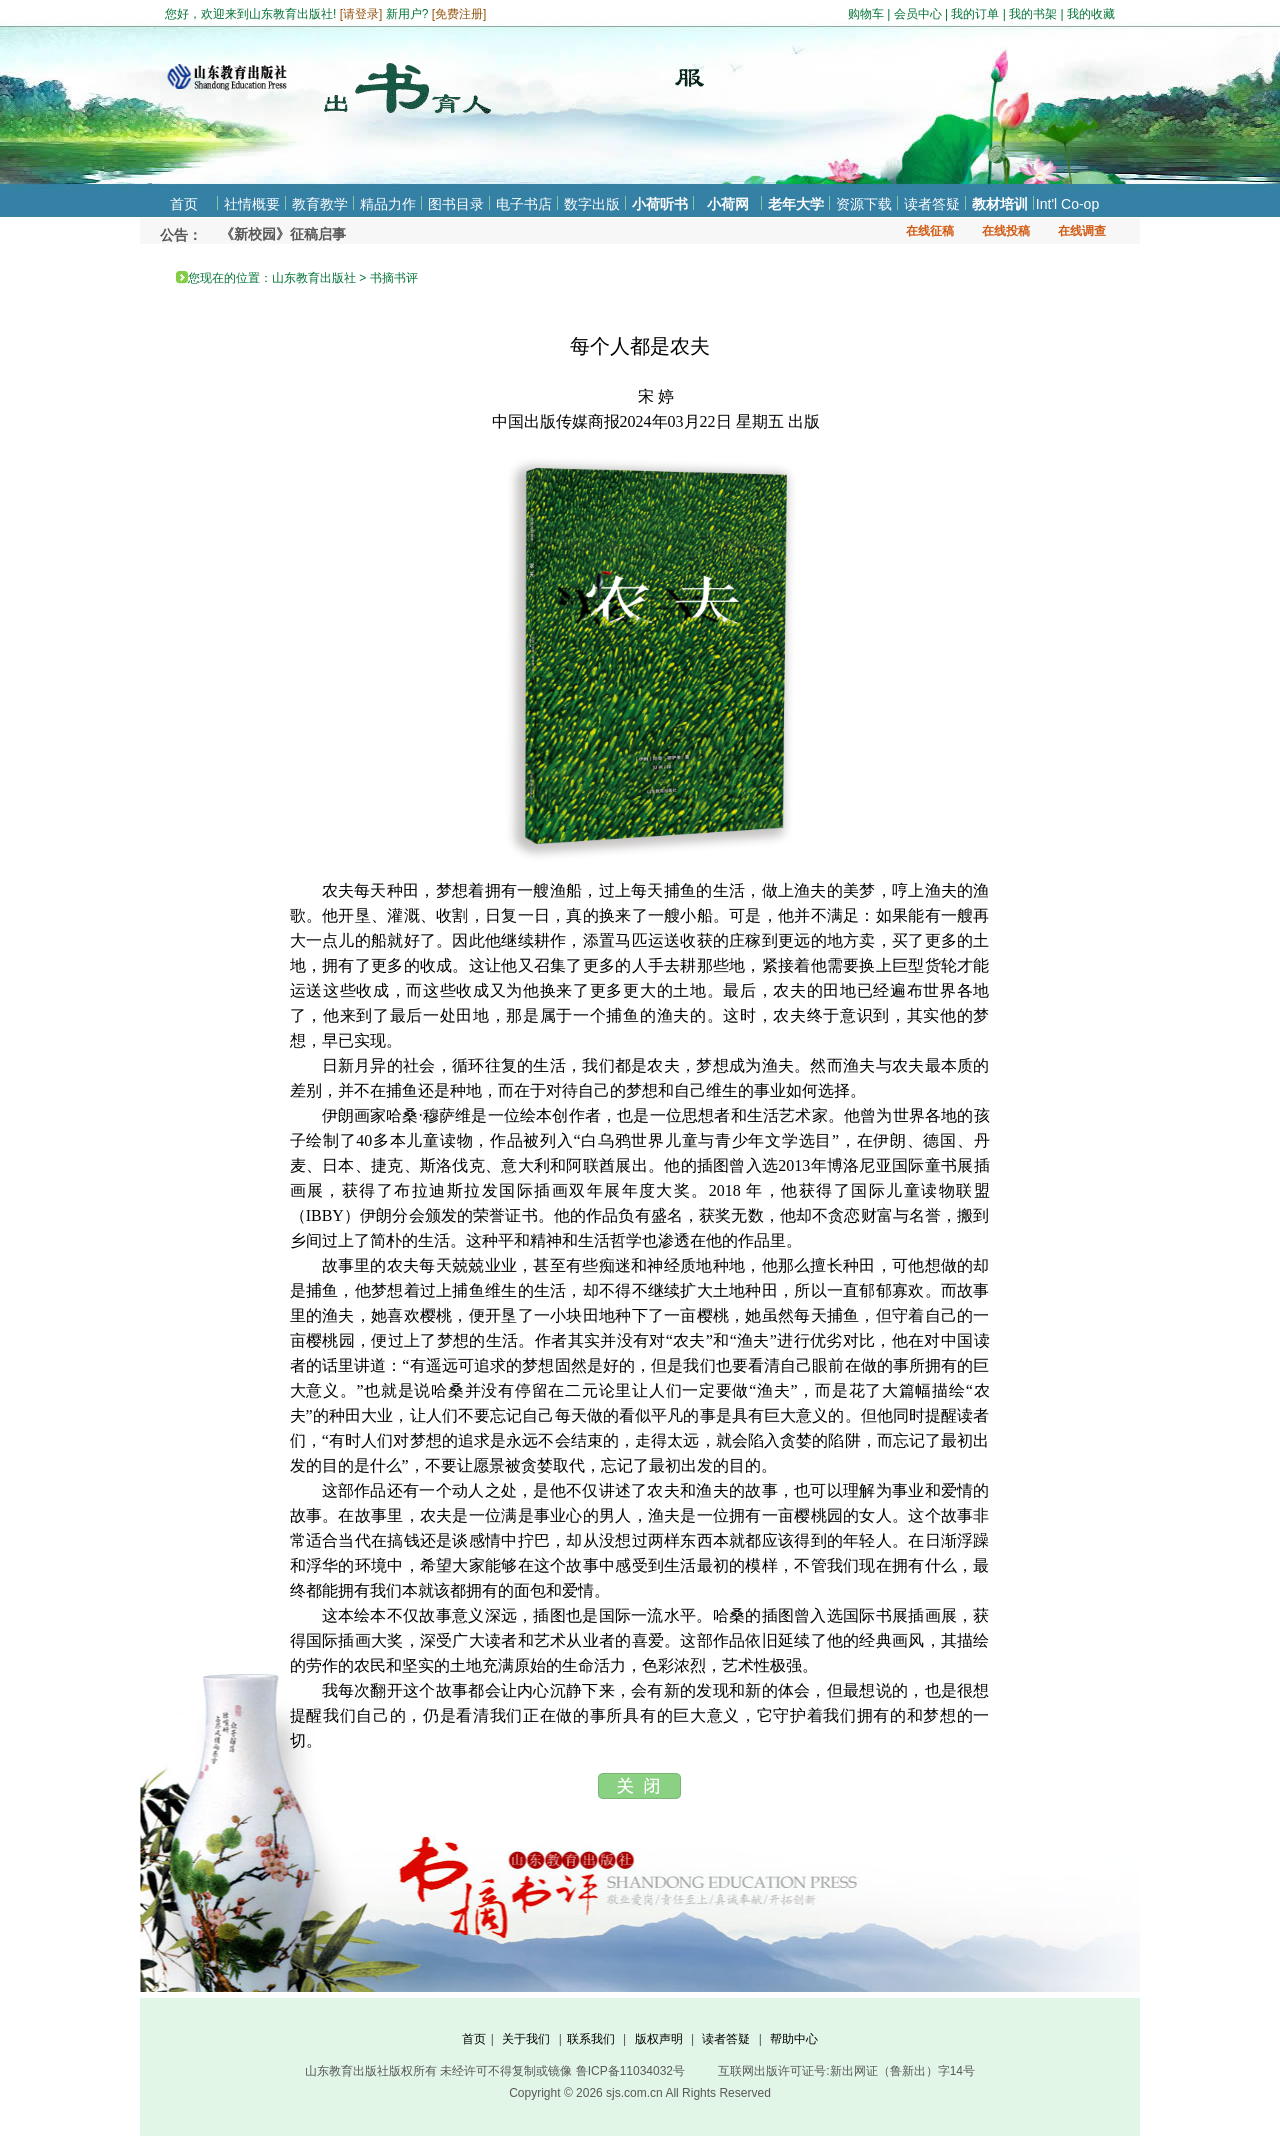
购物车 (866, 14)
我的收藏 (1091, 14)
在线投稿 (1006, 231)
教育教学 (320, 204)
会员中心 (918, 14)
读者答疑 (932, 204)
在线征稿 (930, 231)
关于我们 (526, 2039)
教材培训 (1000, 204)
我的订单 (975, 14)
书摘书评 (394, 278)
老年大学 (796, 204)
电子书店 (524, 204)
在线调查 (1082, 231)
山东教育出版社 (314, 278)
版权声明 (659, 2039)
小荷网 (728, 204)
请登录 (361, 14)
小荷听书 (660, 204)
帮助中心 (794, 2039)
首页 (184, 204)
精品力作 (388, 204)
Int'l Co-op (1067, 204)
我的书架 (1033, 14)
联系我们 (591, 2039)
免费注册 (459, 14)
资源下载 (864, 204)
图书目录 (456, 204)
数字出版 (592, 204)
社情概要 (252, 204)
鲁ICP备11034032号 (630, 2071)
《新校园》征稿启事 (283, 234)
